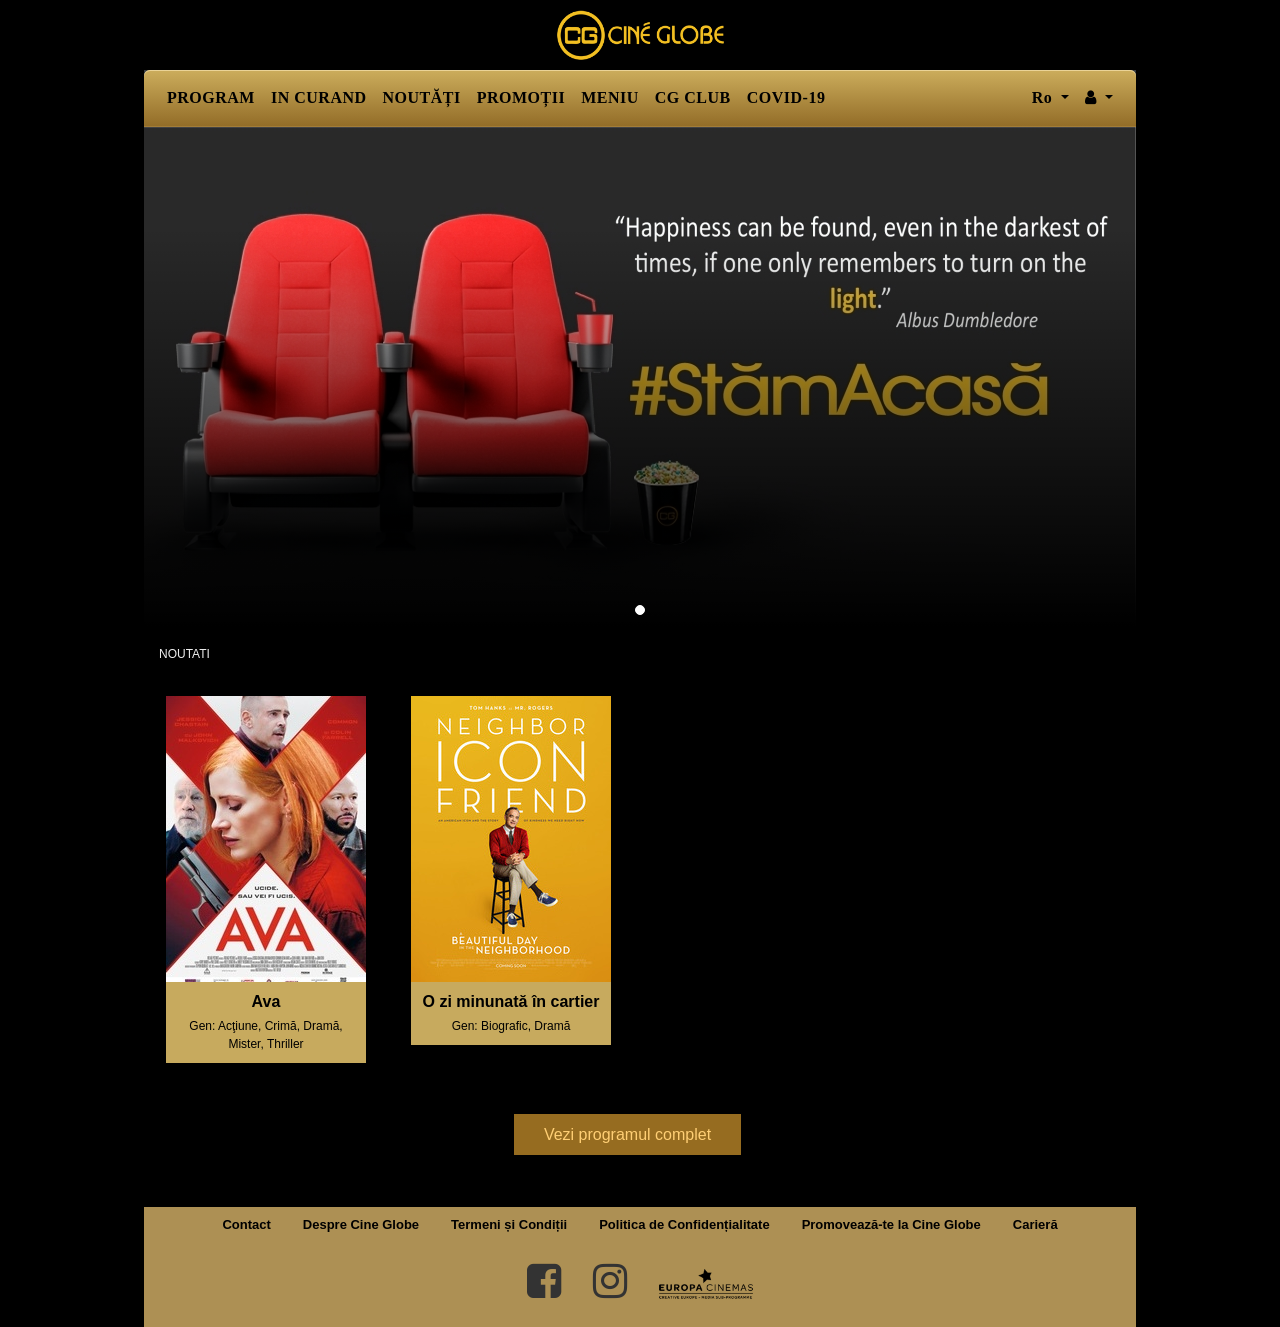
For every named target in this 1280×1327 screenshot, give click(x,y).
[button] (1099, 98)
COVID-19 (786, 97)
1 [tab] (640, 610)
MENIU (610, 97)
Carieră (1035, 1224)
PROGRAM (211, 97)
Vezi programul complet (627, 1134)
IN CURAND (319, 97)
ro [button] (1044, 97)
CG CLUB (693, 97)
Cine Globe (640, 35)
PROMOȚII (521, 97)
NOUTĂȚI (422, 97)
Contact (246, 1224)
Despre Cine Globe (361, 1224)
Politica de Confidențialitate (684, 1224)
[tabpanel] (640, 377)
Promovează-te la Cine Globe (891, 1224)
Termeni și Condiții (509, 1224)
